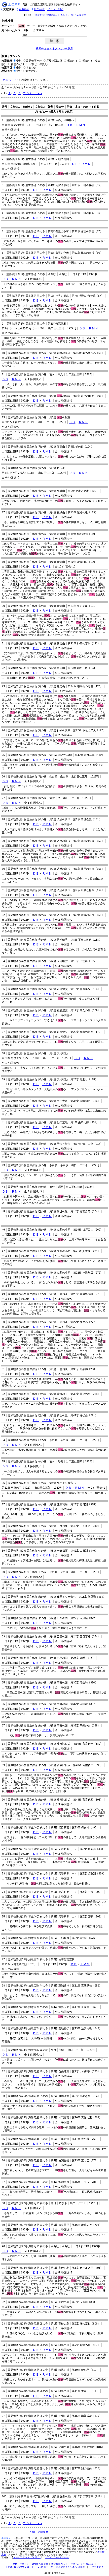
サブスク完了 (96, 2567)
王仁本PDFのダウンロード (20, 2567)
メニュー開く (55, 9)
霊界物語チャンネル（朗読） (71, 2567)
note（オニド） (21, 2564)
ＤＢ (69, 125)
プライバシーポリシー (57, 2557)
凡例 (3, 2554)
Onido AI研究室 (40, 2564)
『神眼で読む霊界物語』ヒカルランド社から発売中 (59, 15)
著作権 (100, 2551)
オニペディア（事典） (82, 2564)
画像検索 (24, 9)
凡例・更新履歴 (38, 2531)
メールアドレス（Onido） (27, 2557)
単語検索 (39, 9)
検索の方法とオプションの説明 (54, 48)
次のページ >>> (32, 93)
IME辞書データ (45, 2567)
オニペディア (11, 79)
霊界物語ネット (59, 2564)
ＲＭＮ (80, 125)
